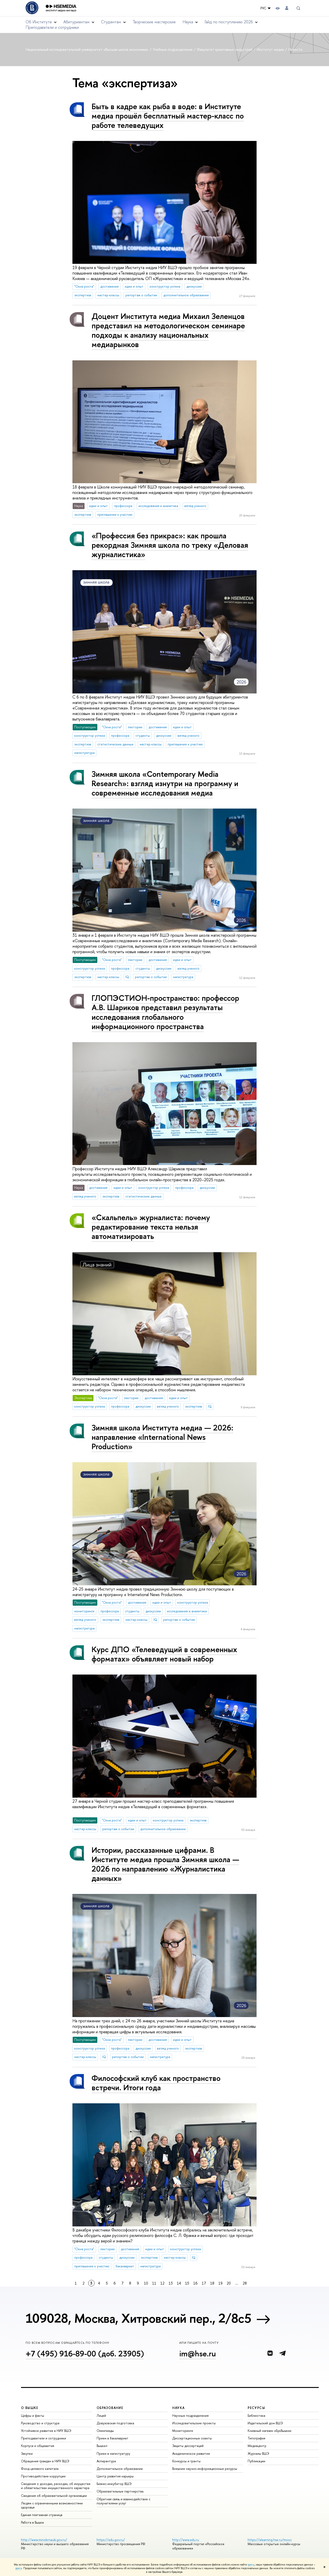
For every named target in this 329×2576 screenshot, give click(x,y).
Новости (295, 49)
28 (245, 2283)
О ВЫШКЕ (29, 2408)
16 (195, 2283)
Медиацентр (257, 2446)
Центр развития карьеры (115, 2476)
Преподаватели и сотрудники (52, 27)
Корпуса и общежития (37, 2446)
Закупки (27, 2453)
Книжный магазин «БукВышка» (270, 2430)
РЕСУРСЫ (256, 2408)
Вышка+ (102, 2446)
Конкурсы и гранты (186, 2461)
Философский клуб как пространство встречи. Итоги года (156, 2083)
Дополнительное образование (120, 2468)
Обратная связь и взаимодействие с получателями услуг (123, 2501)
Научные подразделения (190, 2415)
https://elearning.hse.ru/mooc (270, 2540)
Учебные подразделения (173, 49)
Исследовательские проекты (194, 2423)
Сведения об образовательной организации (54, 2495)
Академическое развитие (191, 2453)
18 (212, 2283)
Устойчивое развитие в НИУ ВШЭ (46, 2430)
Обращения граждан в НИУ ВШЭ (45, 2461)
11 (154, 2283)
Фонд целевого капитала (39, 2468)
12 (162, 2283)
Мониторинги (182, 2430)
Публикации (256, 2461)
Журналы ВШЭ (258, 2453)
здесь (251, 2564)
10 (146, 2283)
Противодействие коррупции (43, 2476)
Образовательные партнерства (120, 2491)
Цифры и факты (32, 2415)
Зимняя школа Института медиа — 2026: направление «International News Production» (162, 1437)
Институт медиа (271, 49)
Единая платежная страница (41, 2515)
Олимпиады (105, 2430)
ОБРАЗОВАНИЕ (110, 2408)
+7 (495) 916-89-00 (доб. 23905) (85, 2353)
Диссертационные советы (192, 2438)
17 (204, 2283)
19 (220, 2283)
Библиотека (256, 2415)
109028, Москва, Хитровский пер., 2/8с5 (138, 2318)
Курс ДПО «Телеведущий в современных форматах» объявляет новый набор (164, 1654)
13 (171, 2283)
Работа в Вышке (32, 2522)
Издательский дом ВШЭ (265, 2423)
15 (187, 2283)
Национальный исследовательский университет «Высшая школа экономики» (87, 49)
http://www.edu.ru (185, 2540)
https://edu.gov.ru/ (111, 2540)
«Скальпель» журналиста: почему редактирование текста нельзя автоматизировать (151, 1226)
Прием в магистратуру (113, 2453)
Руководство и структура (40, 2423)
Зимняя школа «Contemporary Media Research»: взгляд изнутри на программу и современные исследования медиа (165, 783)
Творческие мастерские (154, 22)
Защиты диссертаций (188, 2446)
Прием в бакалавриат (112, 2438)
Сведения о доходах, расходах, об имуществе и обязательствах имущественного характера (55, 2486)
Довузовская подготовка (115, 2423)
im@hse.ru (197, 2353)
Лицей (101, 2415)
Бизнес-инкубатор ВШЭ (114, 2484)
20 (229, 2283)
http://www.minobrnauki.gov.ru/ (44, 2540)
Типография (256, 2438)
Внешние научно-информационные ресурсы (204, 2468)
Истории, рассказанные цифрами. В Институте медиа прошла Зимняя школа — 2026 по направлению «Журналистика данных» (165, 1864)
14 (179, 2283)
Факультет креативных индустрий (225, 49)
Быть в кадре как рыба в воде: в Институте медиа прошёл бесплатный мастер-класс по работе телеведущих (168, 115)
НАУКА (178, 2408)
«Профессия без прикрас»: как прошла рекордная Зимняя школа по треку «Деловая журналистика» (170, 545)
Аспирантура (106, 2461)
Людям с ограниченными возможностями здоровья (52, 2505)
